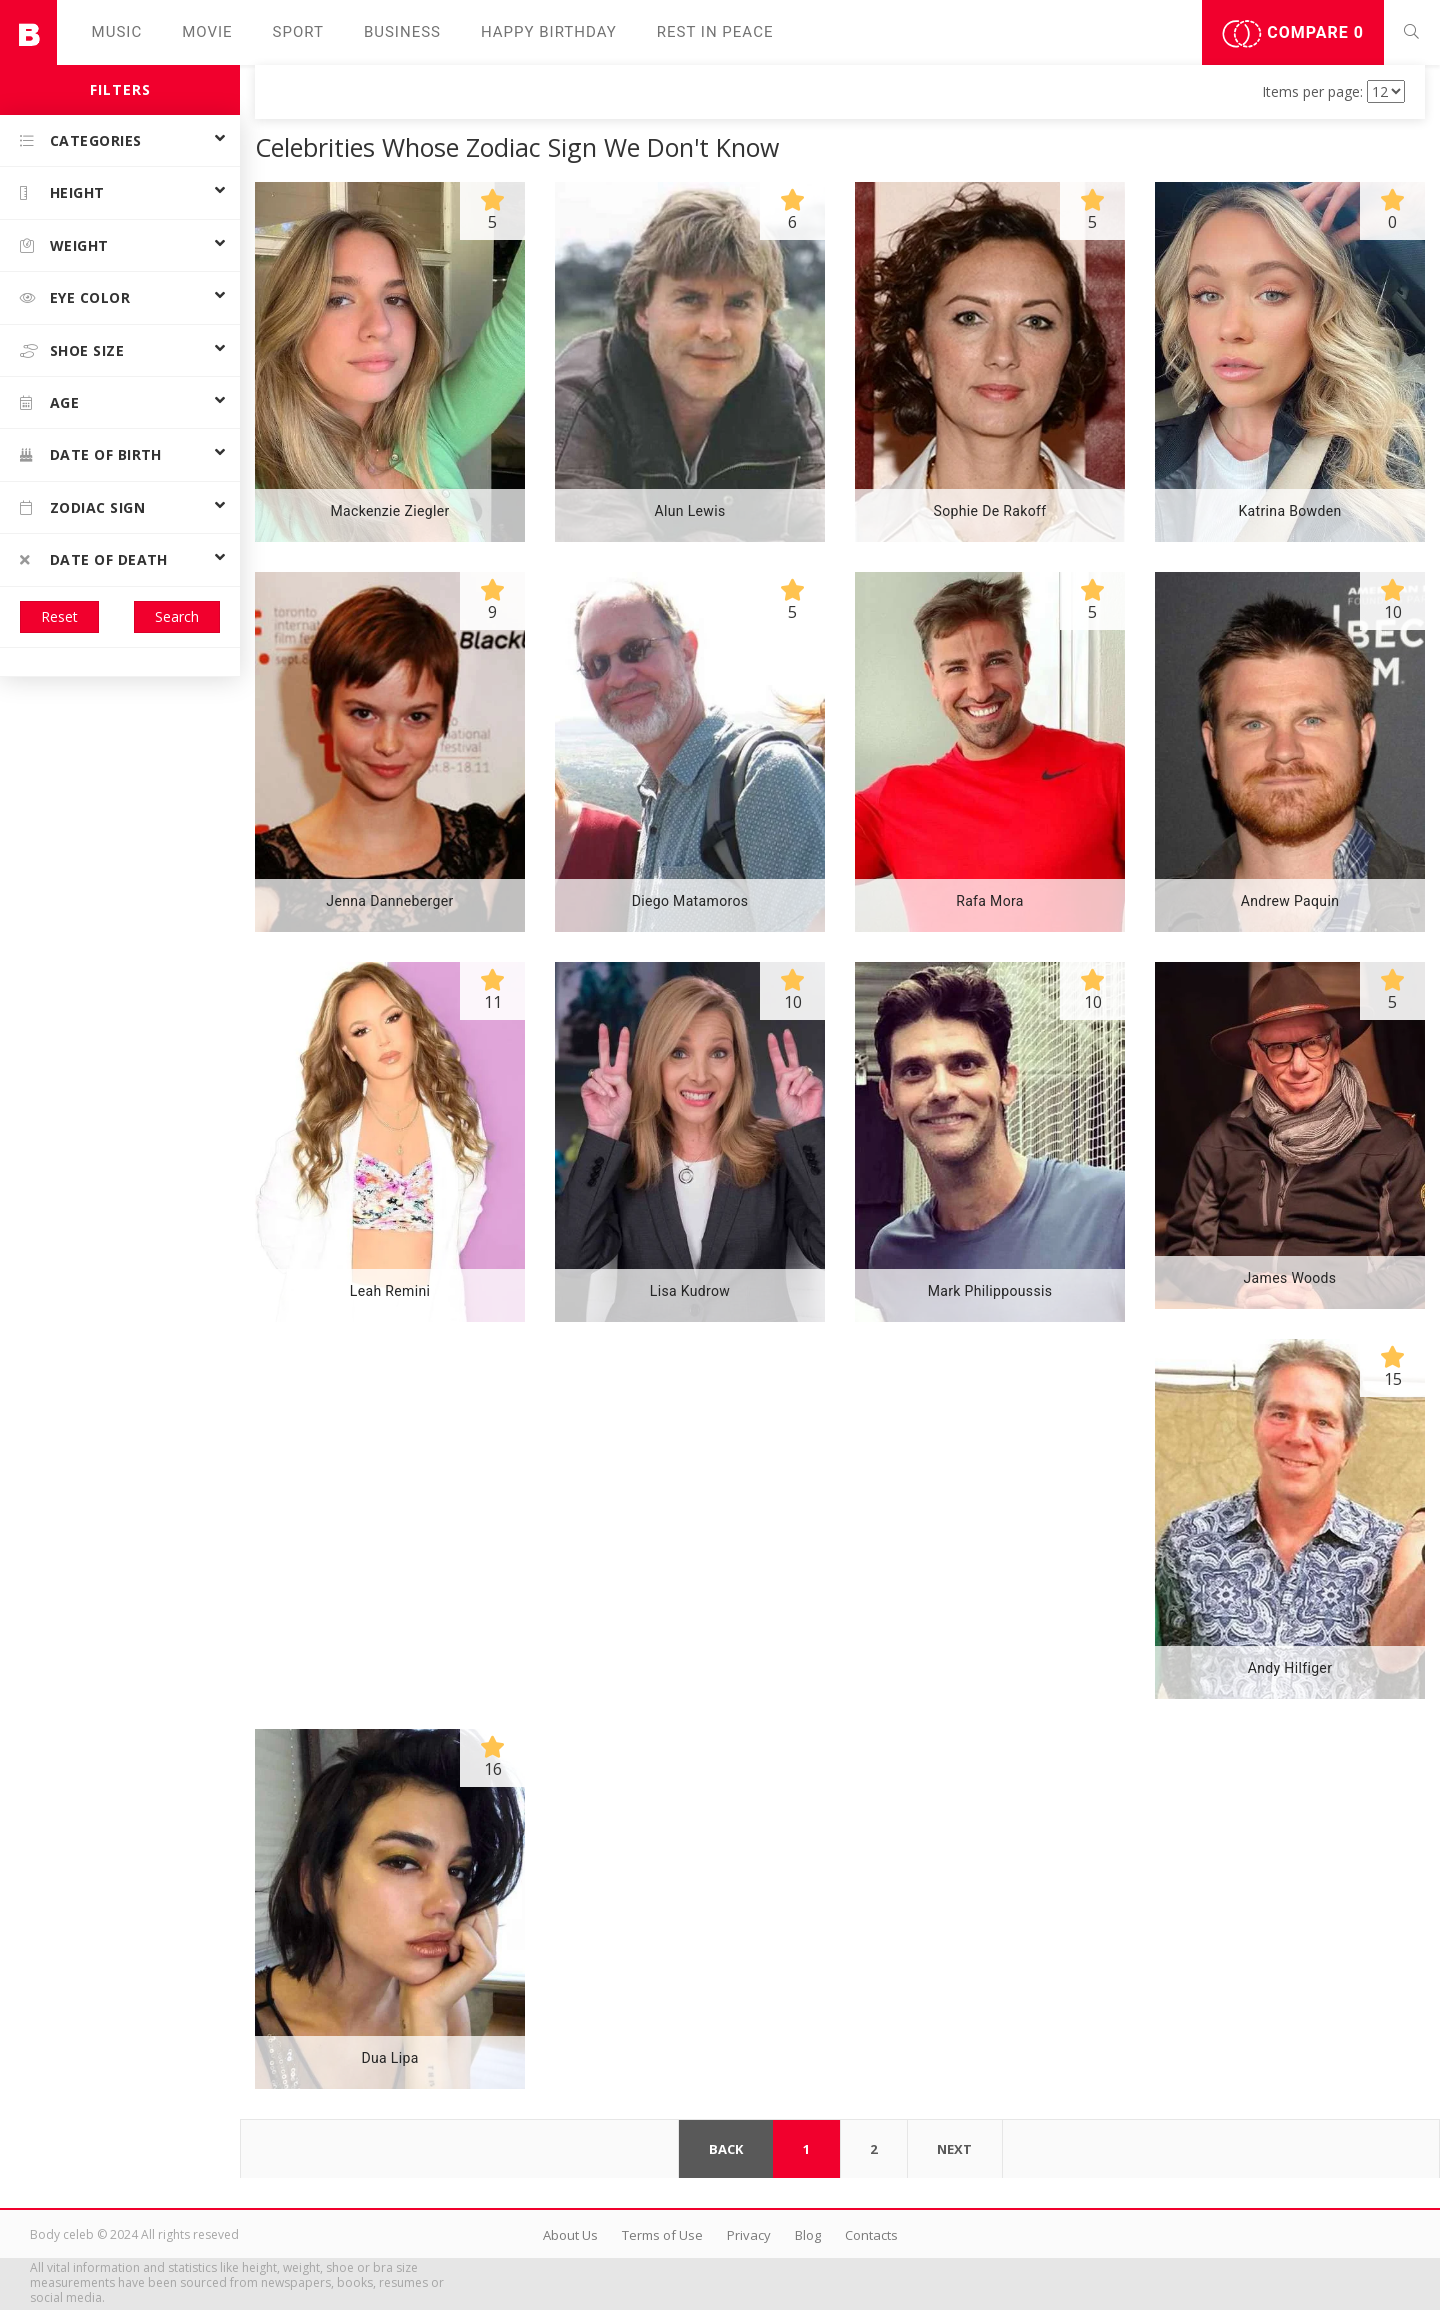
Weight (64, 245)
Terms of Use (662, 2235)
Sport (298, 32)
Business (402, 32)
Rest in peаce (715, 32)
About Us (570, 2235)
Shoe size (72, 350)
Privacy (749, 2235)
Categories (81, 140)
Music (117, 32)
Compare (1293, 34)
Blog (808, 2235)
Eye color (75, 297)
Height (62, 192)
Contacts (871, 2235)
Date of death (94, 559)
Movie (207, 32)
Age (49, 402)
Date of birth (91, 454)
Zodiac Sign (82, 507)
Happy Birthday (549, 32)
